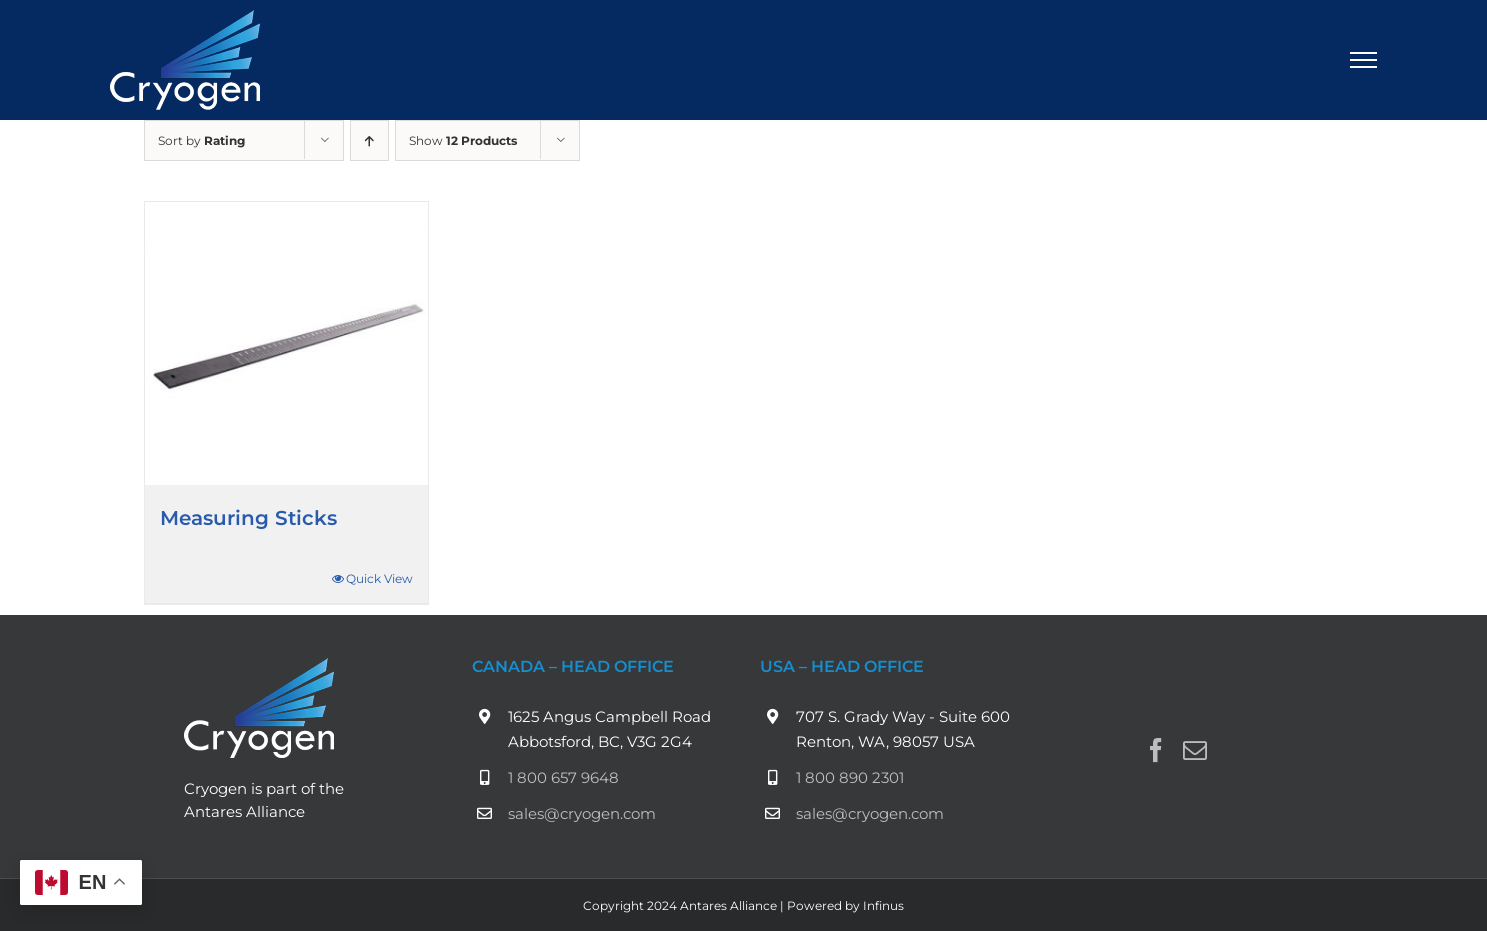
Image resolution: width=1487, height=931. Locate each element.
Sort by (201, 140)
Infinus (883, 905)
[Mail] (1195, 750)
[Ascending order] (369, 140)
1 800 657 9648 (563, 777)
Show (463, 140)
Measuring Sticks (248, 518)
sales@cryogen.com (582, 813)
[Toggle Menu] (1364, 60)
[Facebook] (1156, 750)
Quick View (379, 578)
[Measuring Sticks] (286, 343)
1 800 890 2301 (850, 777)
